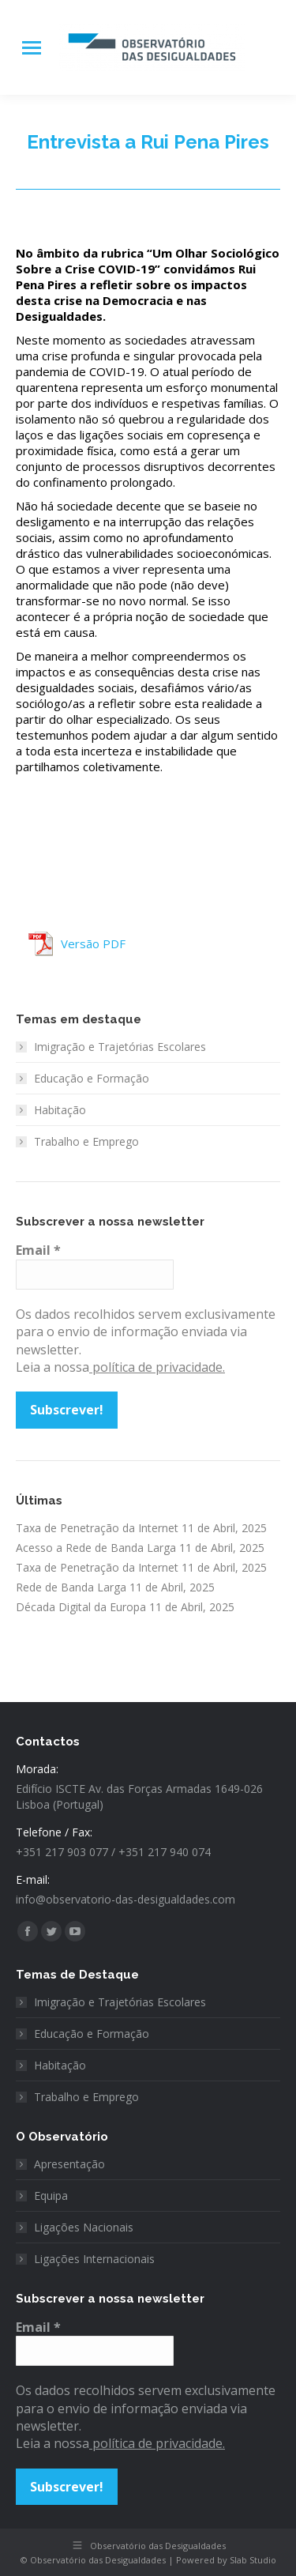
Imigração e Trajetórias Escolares (120, 1046)
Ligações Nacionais (83, 2227)
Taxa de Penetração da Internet (97, 1527)
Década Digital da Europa (81, 1606)
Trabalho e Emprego (86, 1141)
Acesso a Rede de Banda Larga (96, 1547)
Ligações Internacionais (94, 2258)
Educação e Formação (91, 1078)
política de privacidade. (157, 1367)
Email (38, 1250)
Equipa (51, 2195)
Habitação (60, 1109)
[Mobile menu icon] (31, 47)
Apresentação (69, 2163)
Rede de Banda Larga (71, 1587)
